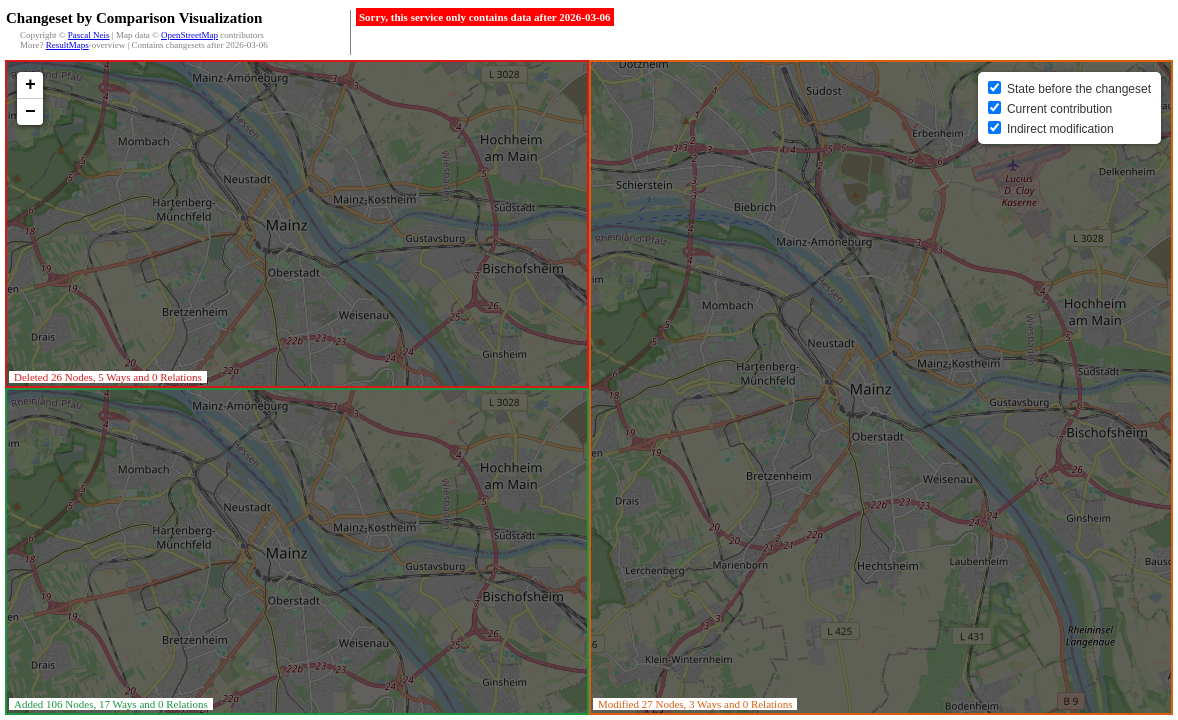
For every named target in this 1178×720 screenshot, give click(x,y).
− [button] (30, 112)
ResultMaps (67, 45)
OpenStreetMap (189, 35)
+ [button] (30, 85)
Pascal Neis (89, 35)
